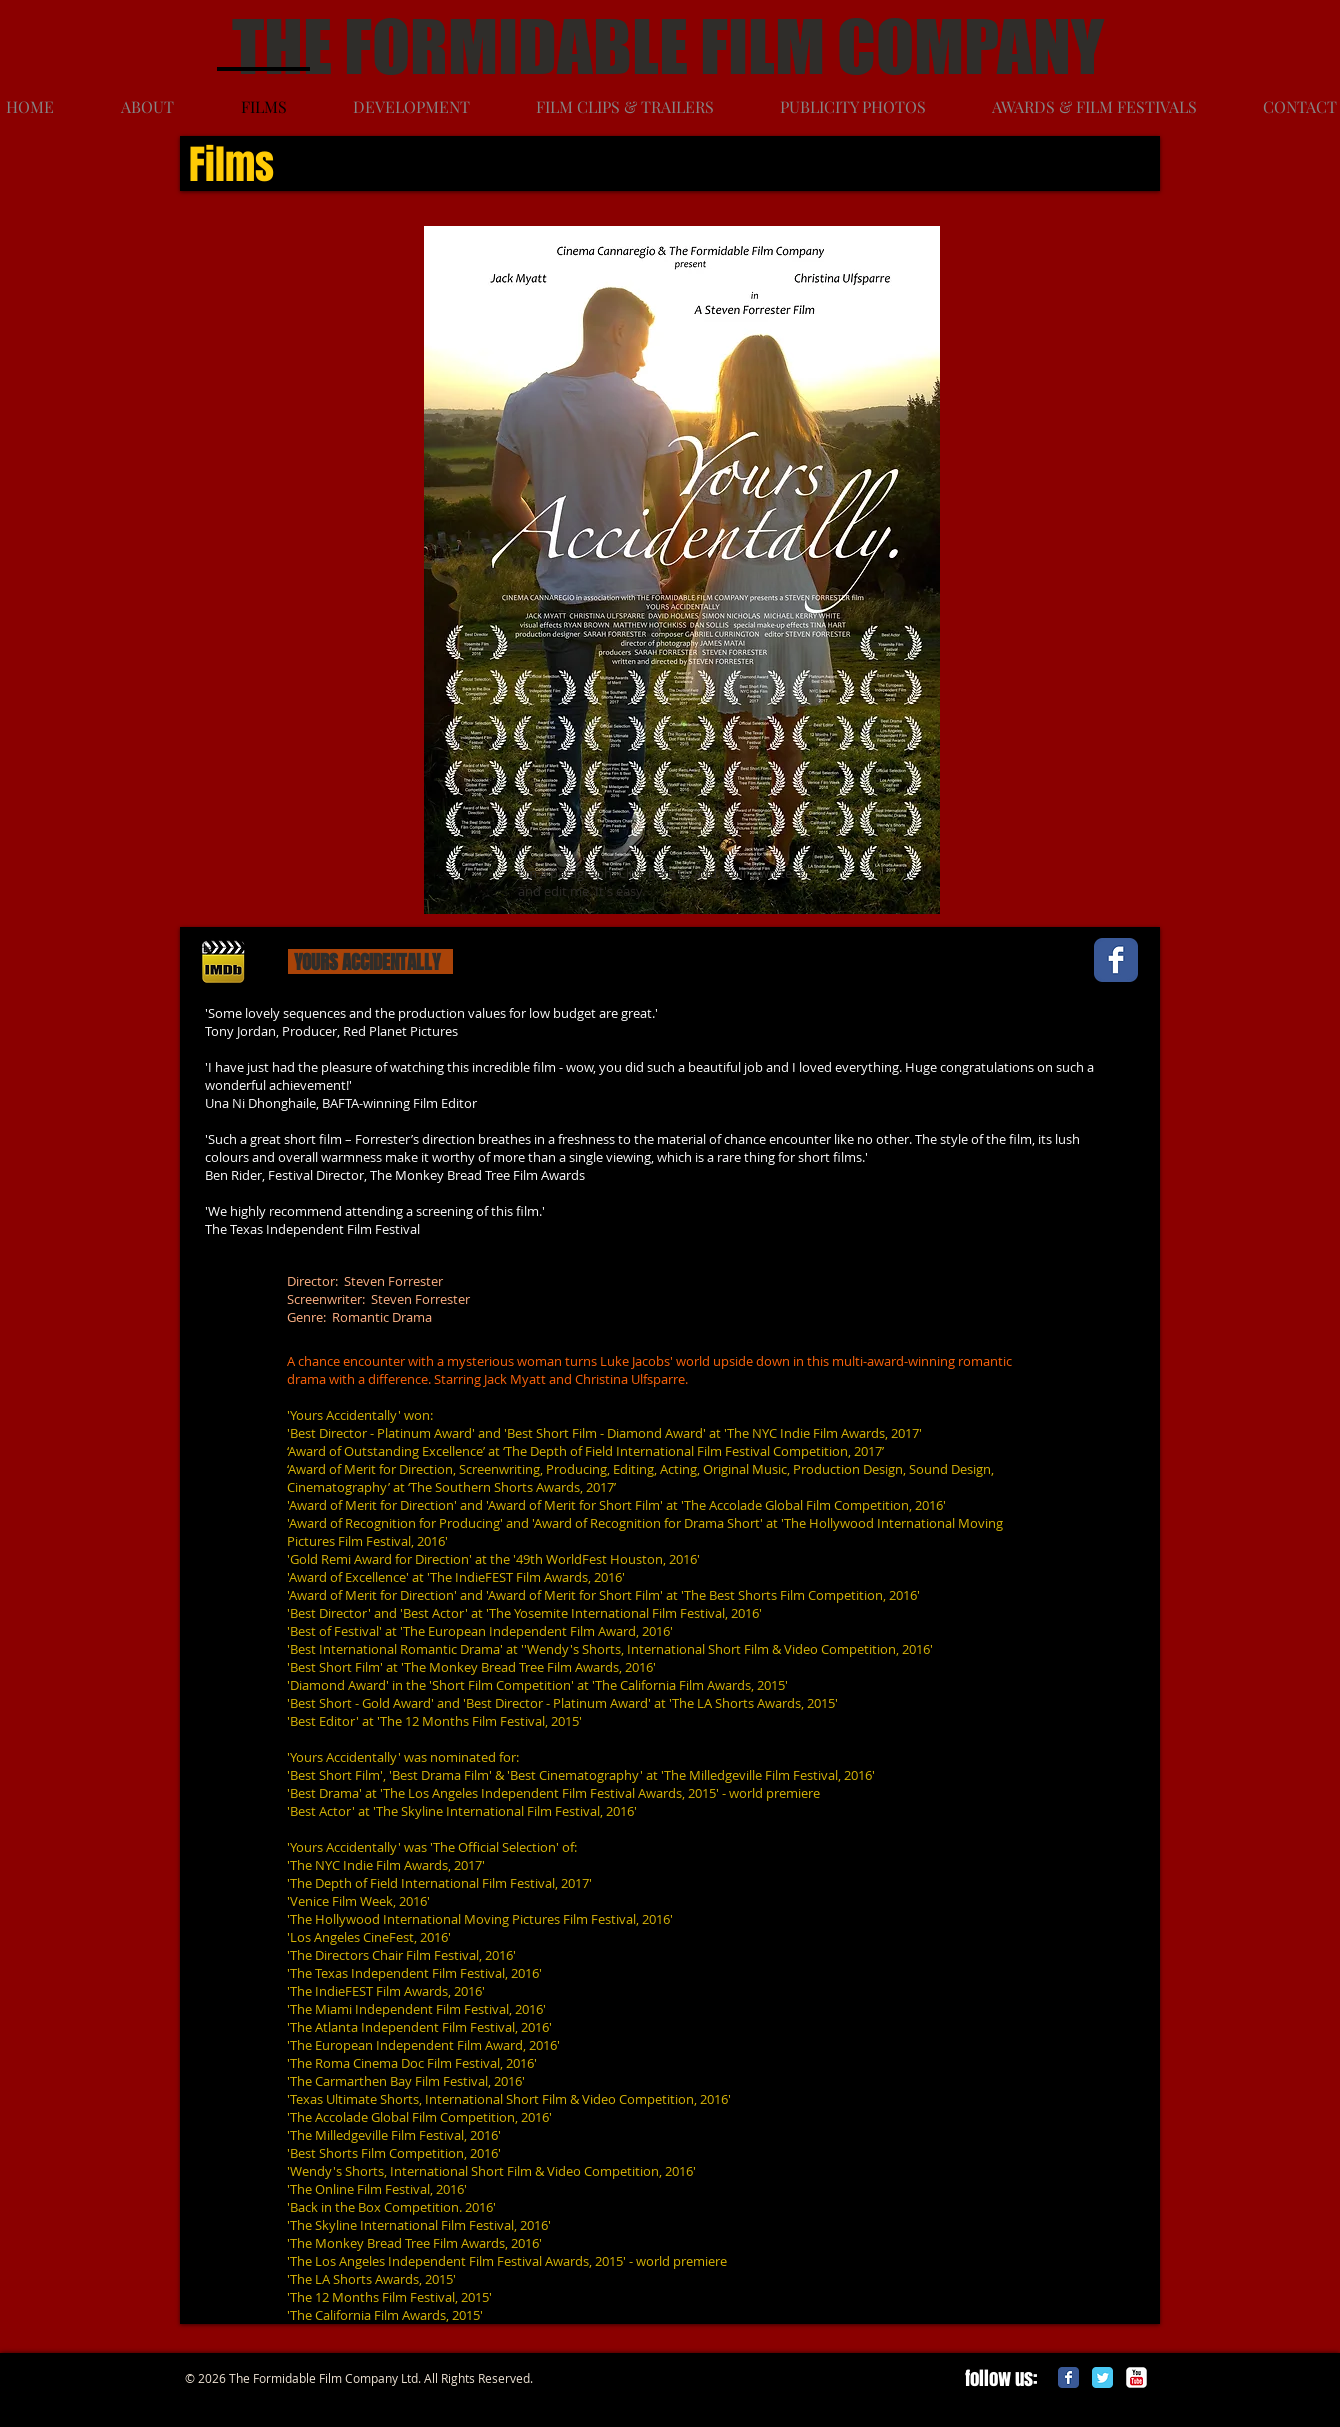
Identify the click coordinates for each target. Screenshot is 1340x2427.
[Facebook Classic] (1068, 2377)
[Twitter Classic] (1102, 2377)
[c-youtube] (1136, 2377)
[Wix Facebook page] (1116, 960)
